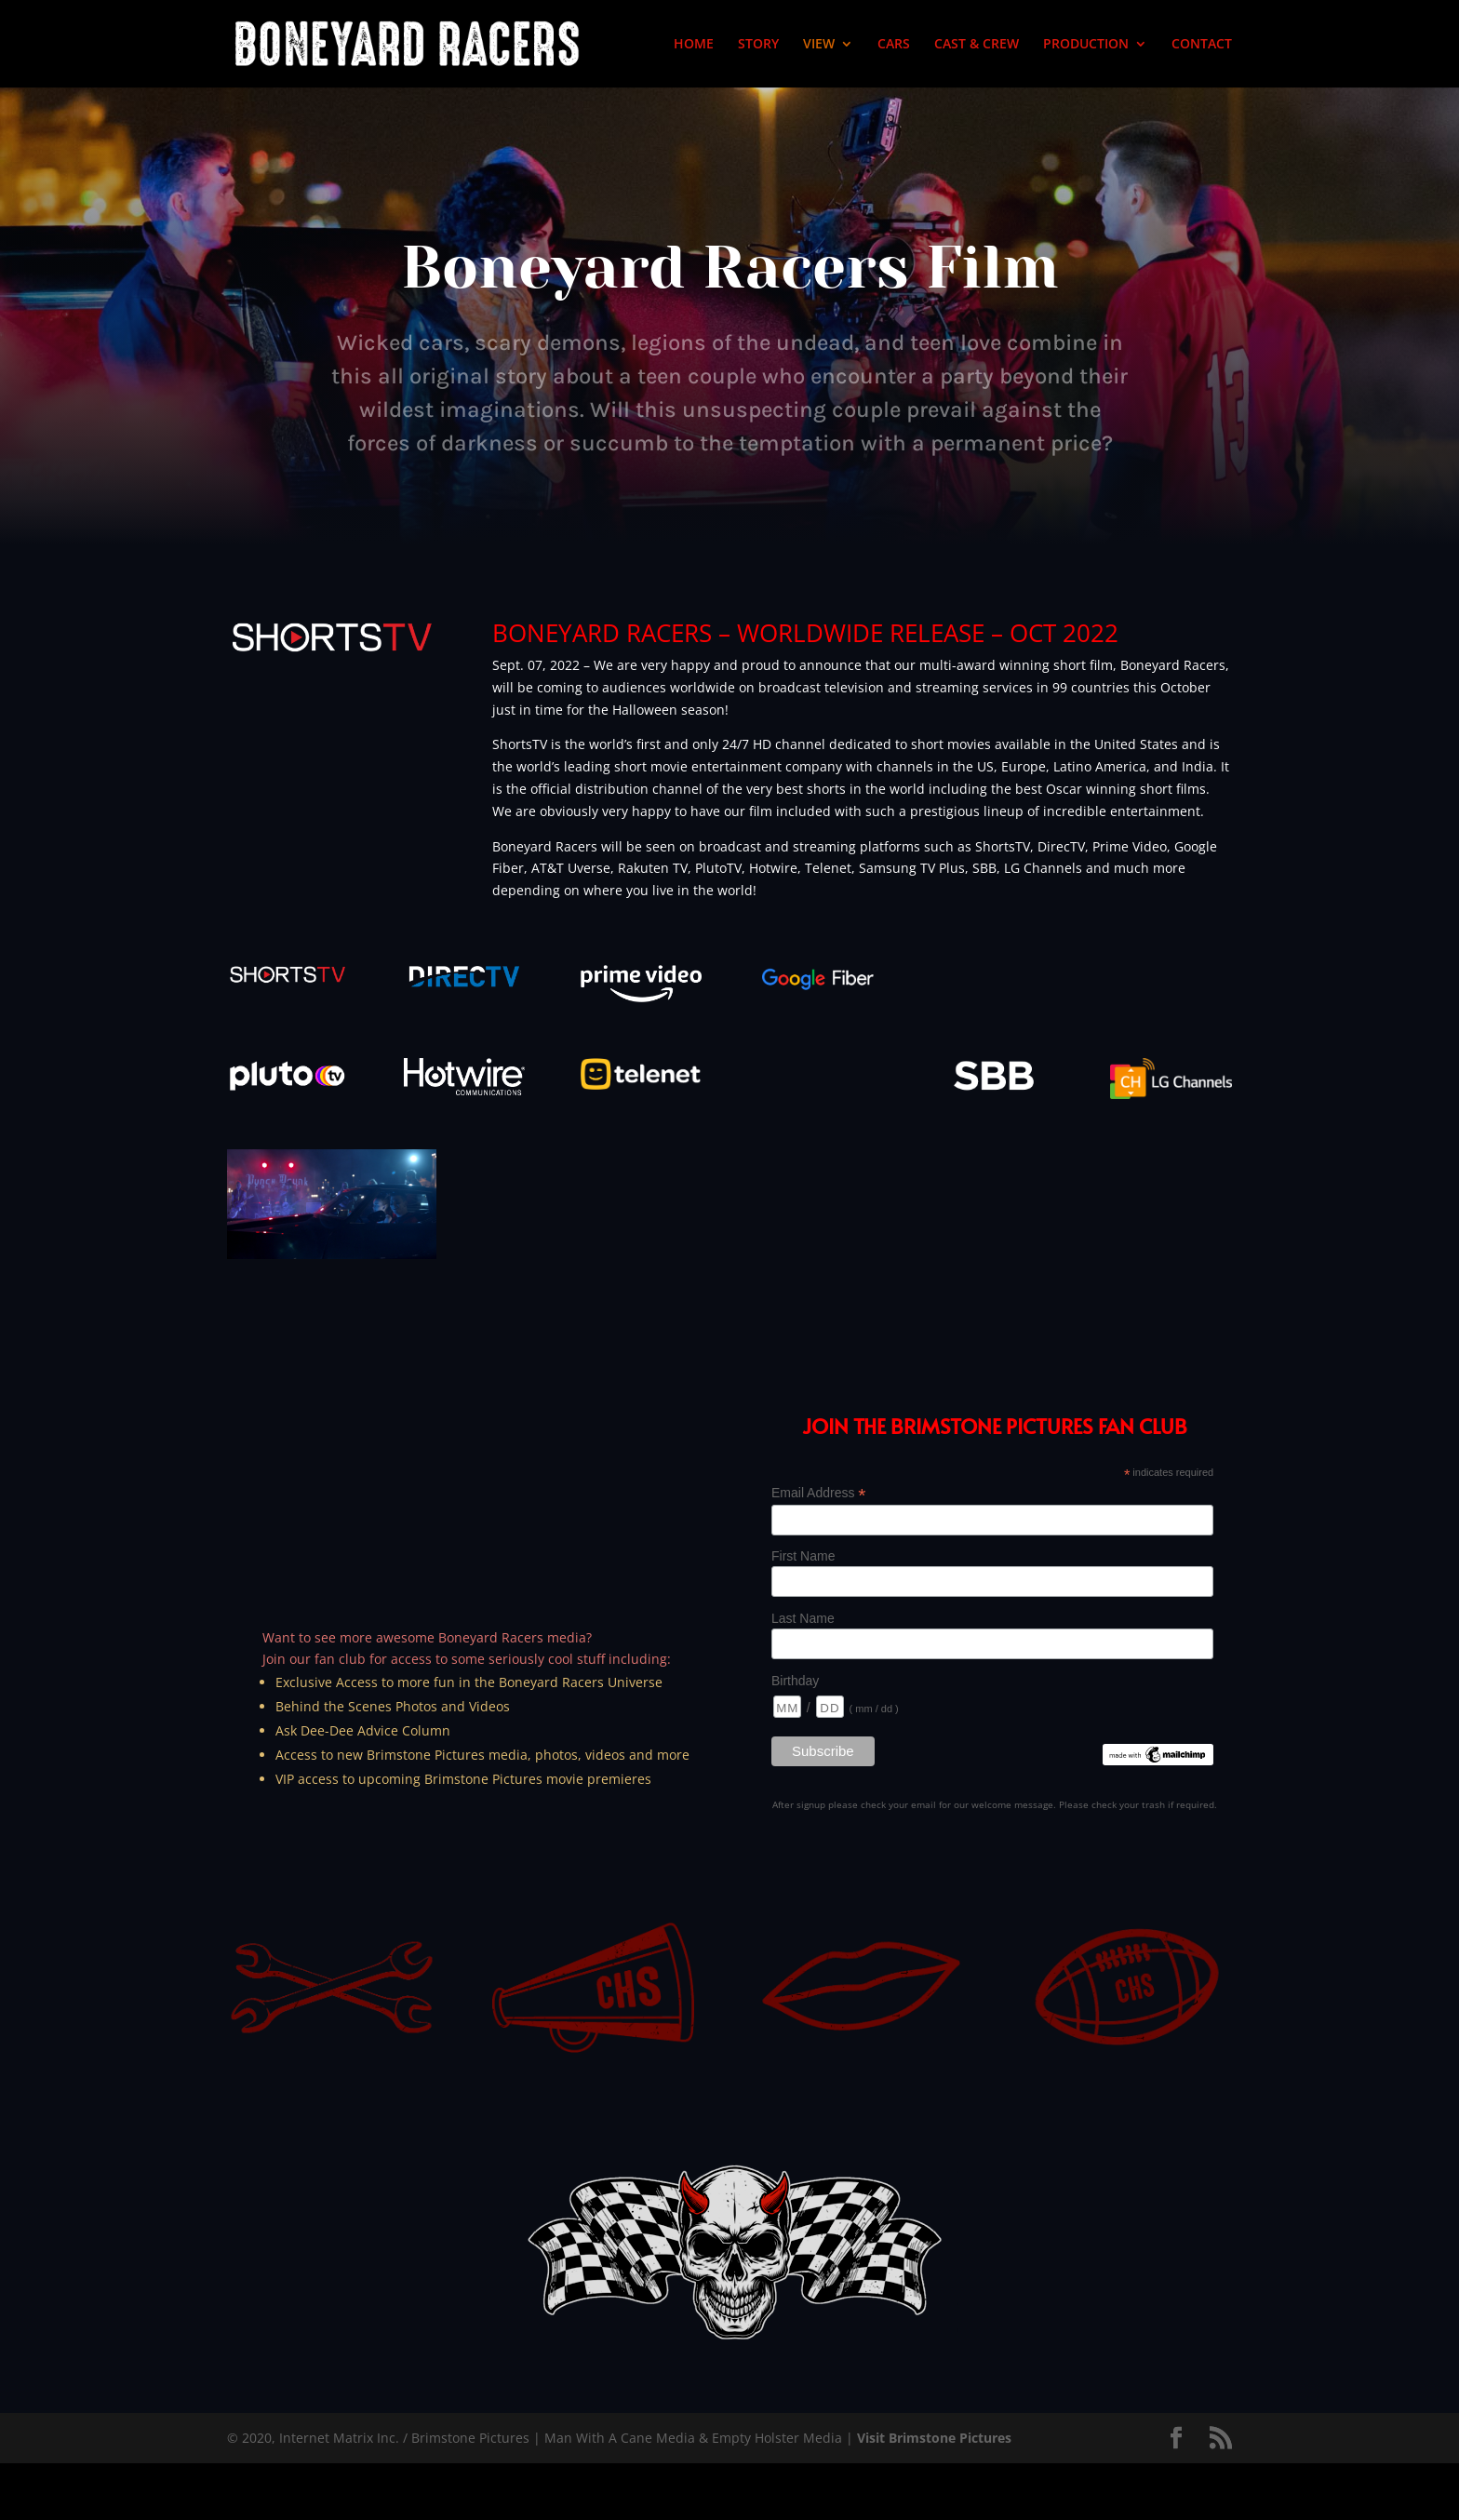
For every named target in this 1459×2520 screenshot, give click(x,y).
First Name (803, 1555)
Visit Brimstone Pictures (934, 2437)
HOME (694, 44)
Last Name (803, 1618)
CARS (893, 44)
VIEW (819, 44)
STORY (758, 44)
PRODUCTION (1086, 44)
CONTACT (1201, 44)
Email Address (818, 1493)
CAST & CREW (976, 44)
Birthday (795, 1680)
